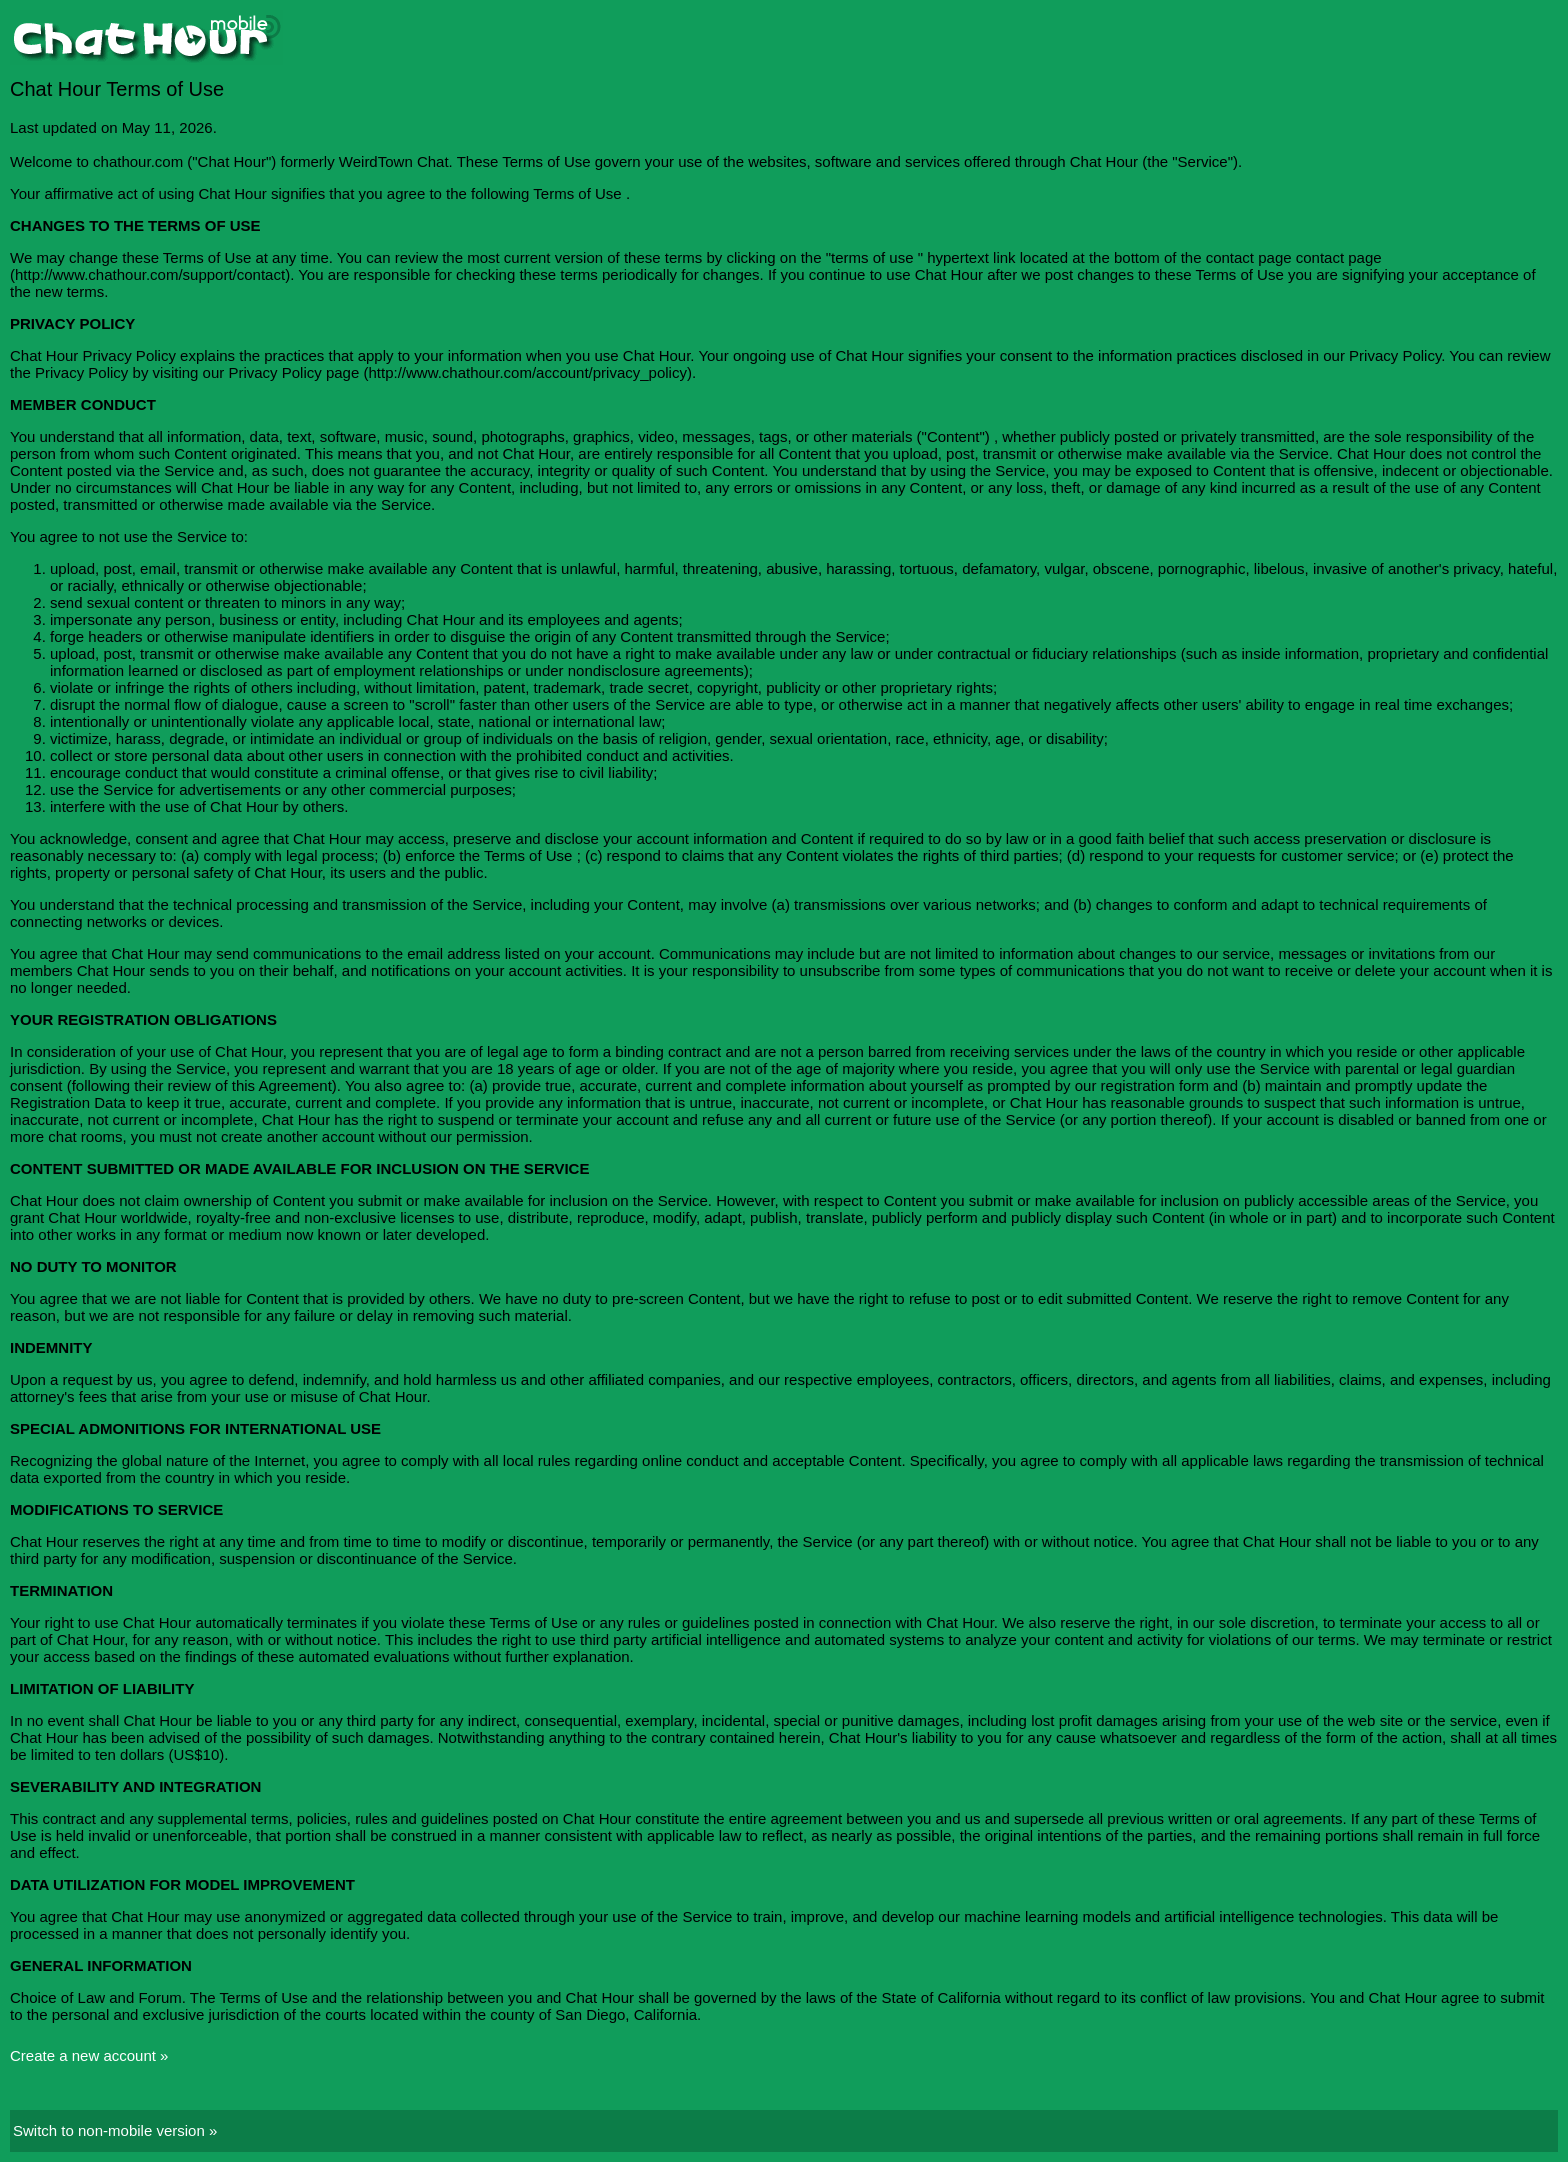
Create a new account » (89, 2055)
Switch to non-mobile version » (115, 2130)
